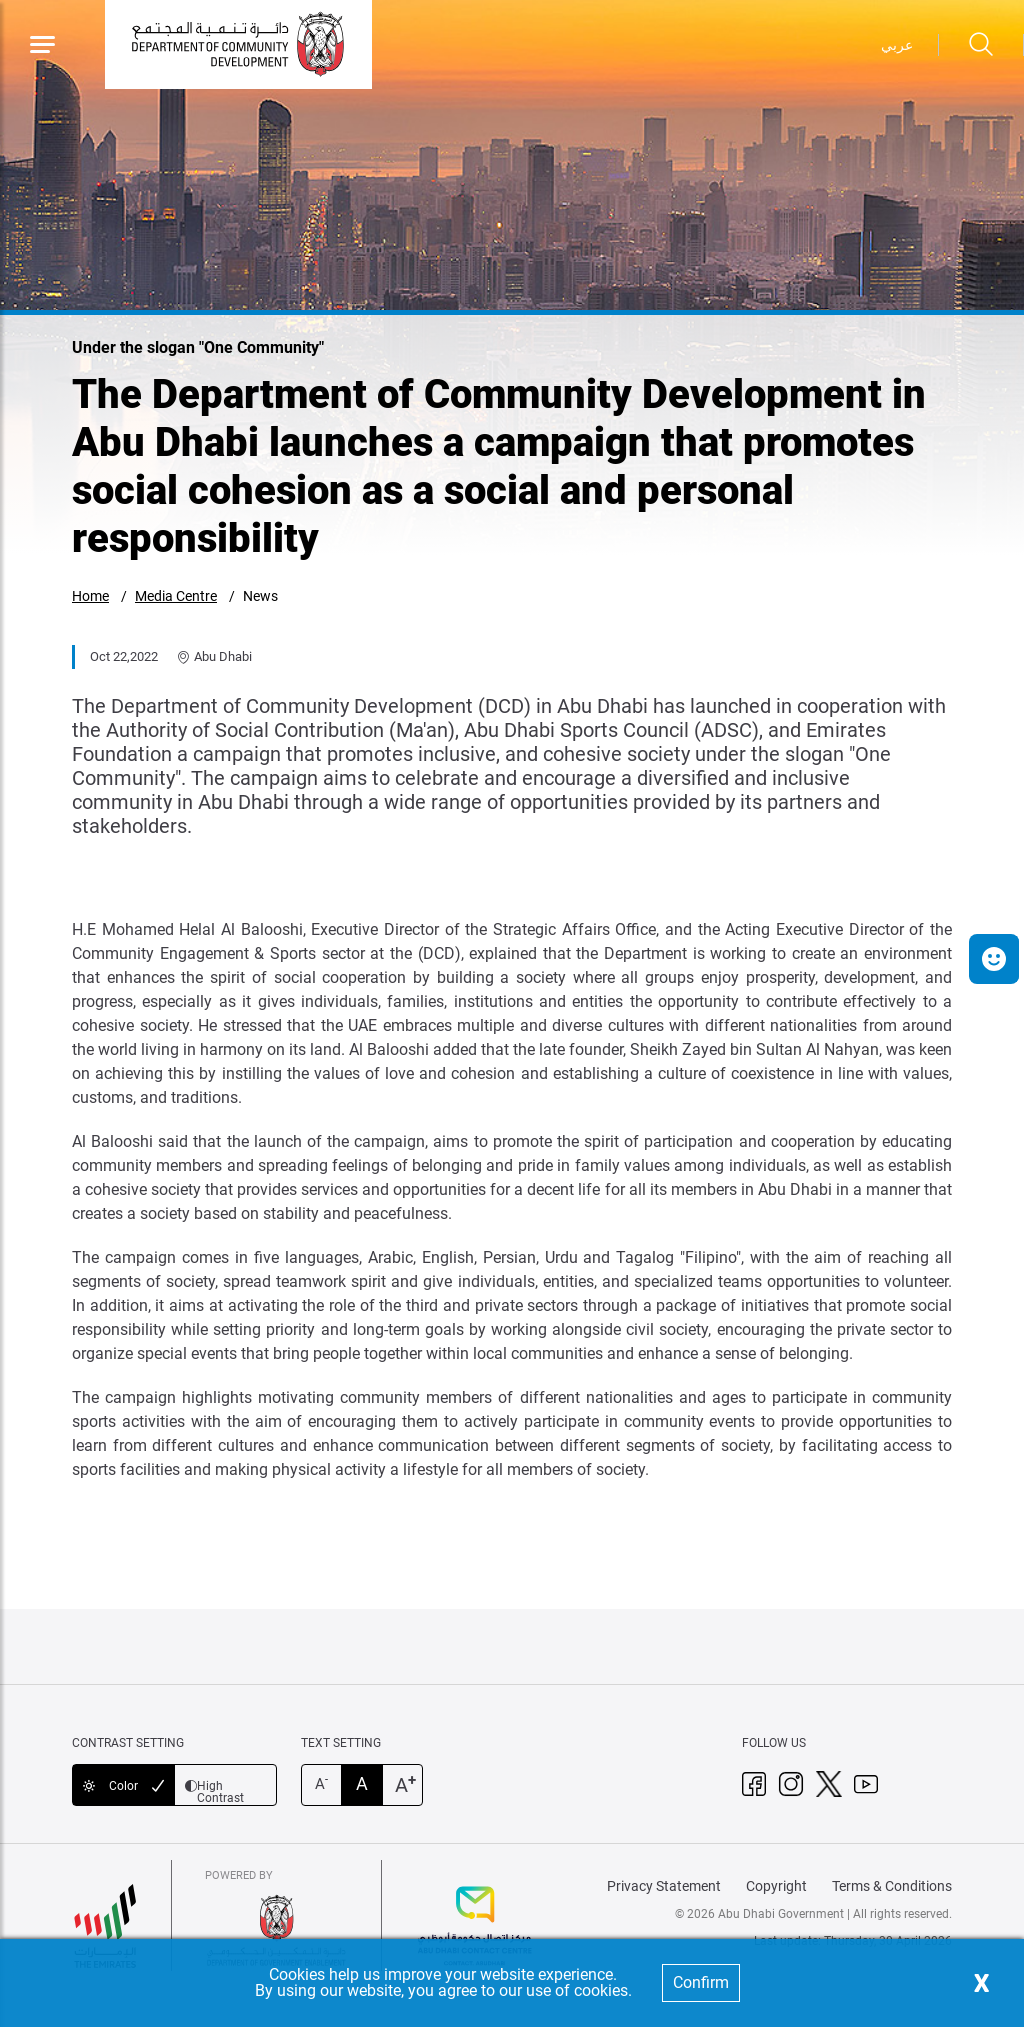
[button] (994, 959)
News (260, 596)
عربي (897, 45)
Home (90, 596)
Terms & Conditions (892, 1886)
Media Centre (176, 596)
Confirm (701, 1982)
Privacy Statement (664, 1886)
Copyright (776, 1886)
